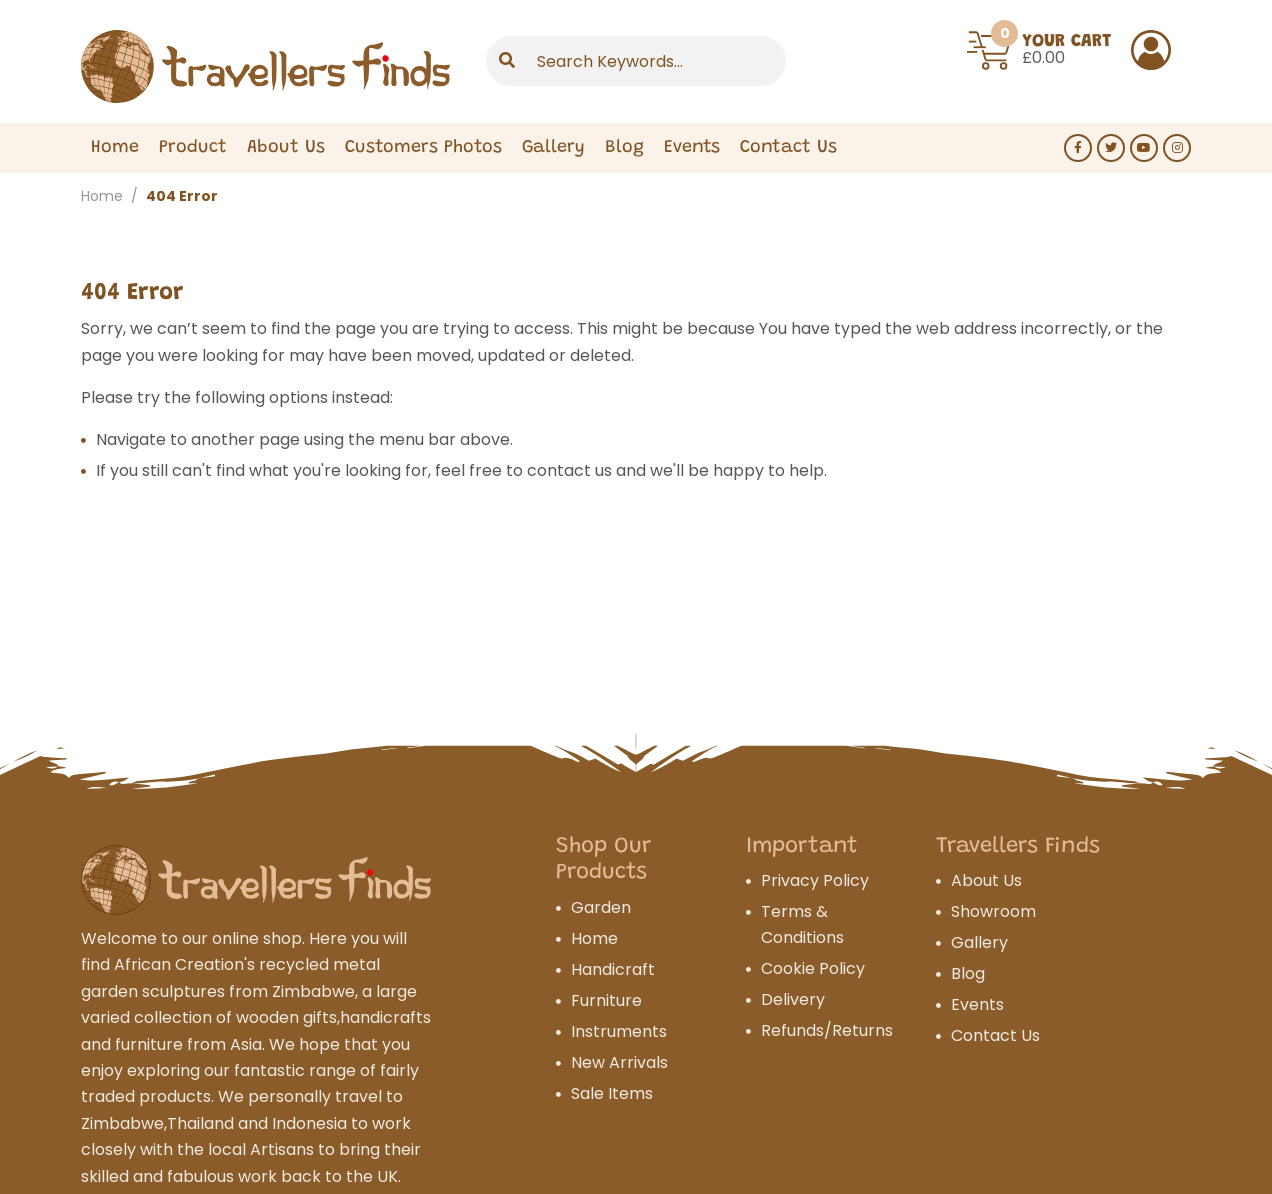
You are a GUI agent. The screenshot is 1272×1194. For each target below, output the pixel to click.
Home (115, 148)
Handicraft (613, 969)
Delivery (793, 999)
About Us (286, 148)
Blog (624, 148)
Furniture (606, 1000)
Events (692, 148)
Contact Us (995, 1035)
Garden (601, 907)
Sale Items (612, 1093)
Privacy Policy (815, 880)
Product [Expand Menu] (193, 148)
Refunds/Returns (827, 1030)
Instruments (619, 1031)
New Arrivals (619, 1062)
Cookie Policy (813, 968)
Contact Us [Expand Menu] (788, 148)
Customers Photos (423, 148)
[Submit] (507, 61)
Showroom (993, 911)
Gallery (553, 148)
